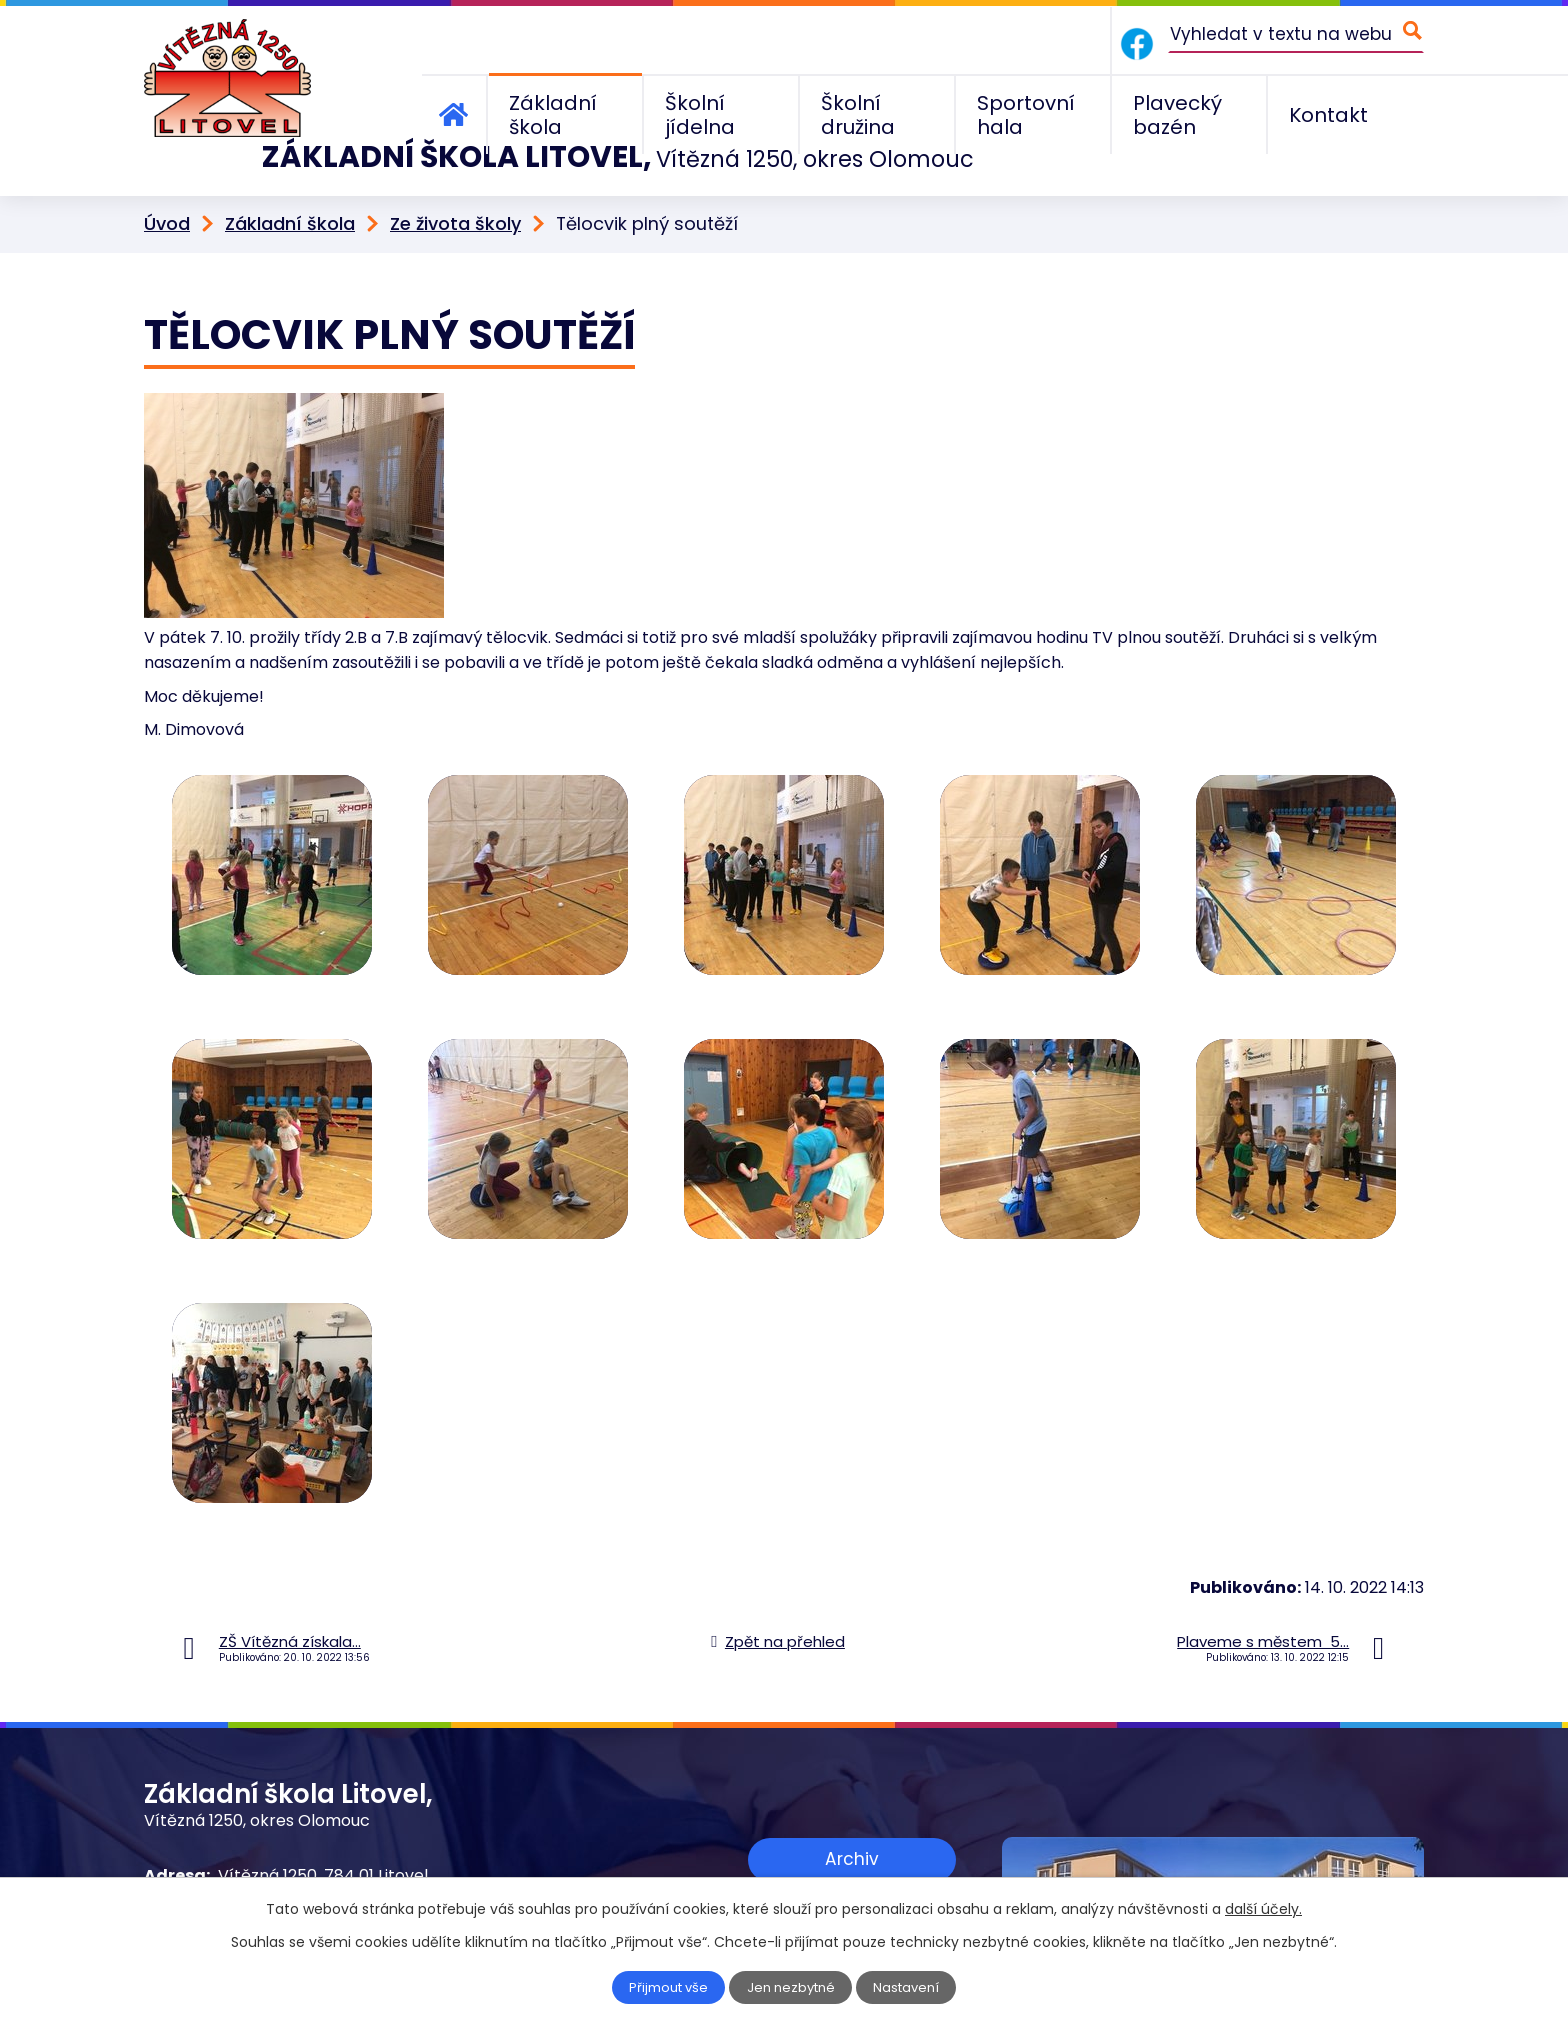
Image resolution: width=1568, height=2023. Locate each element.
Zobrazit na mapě (852, 1875)
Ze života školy (455, 181)
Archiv (852, 1814)
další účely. (1263, 1909)
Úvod (167, 181)
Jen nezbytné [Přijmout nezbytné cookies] (792, 1988)
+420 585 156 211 (281, 1857)
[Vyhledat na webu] (1296, 33)
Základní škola (290, 181)
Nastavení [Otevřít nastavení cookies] (911, 1988)
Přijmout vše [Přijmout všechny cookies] (666, 1988)
